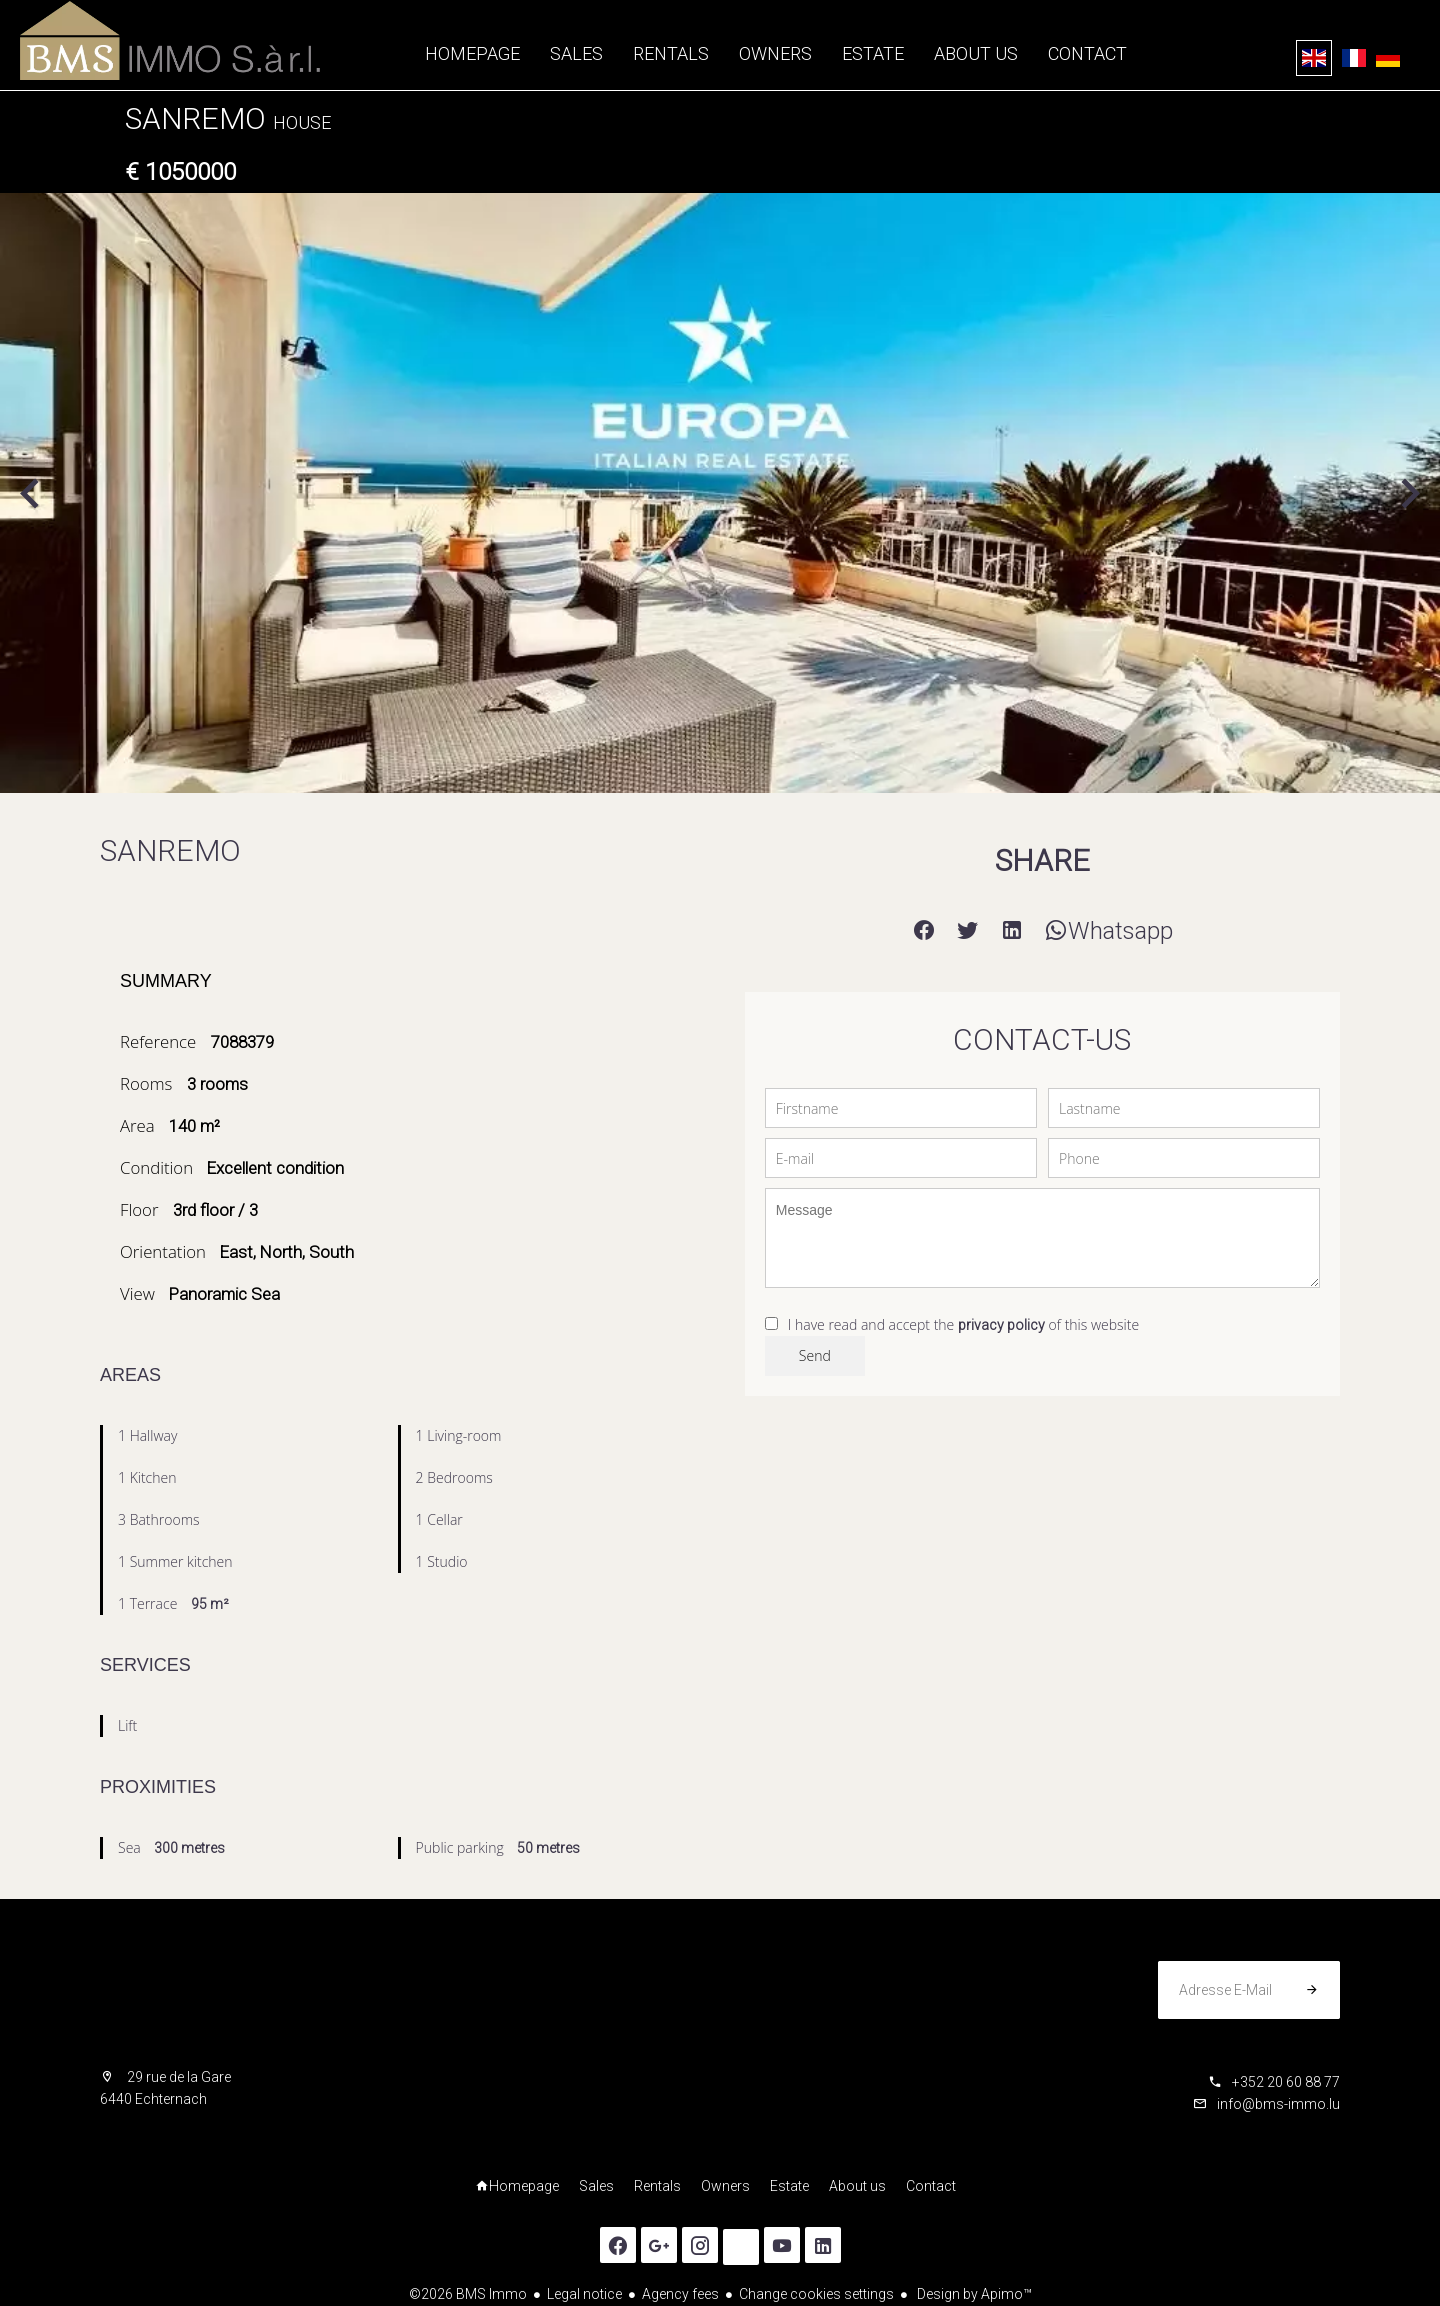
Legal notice (584, 2294)
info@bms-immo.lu (1278, 2104)
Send (815, 1355)
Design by (973, 2294)
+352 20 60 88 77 (1286, 2082)
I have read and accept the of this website (963, 1324)
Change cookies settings (816, 2294)
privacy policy (1001, 1325)
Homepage (170, 40)
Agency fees (680, 2294)
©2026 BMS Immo (468, 2294)
